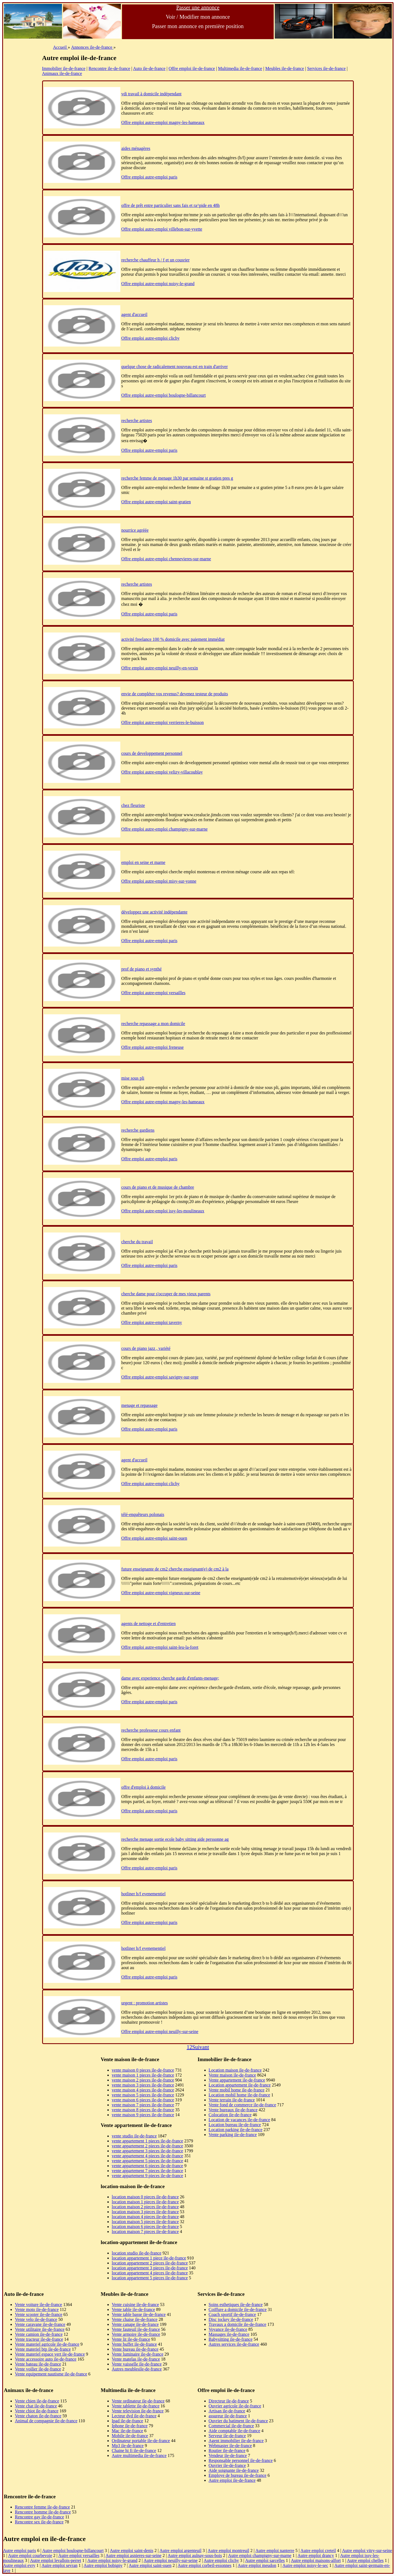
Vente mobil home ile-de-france (237, 2090)
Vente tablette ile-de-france (135, 2406)
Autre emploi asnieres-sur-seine (133, 2555)
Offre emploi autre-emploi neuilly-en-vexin (159, 668)
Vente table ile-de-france (133, 2309)
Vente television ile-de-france (138, 2411)
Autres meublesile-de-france (137, 2369)
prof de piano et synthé (141, 969)
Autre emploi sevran (60, 2565)
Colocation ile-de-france (230, 2114)
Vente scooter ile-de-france (38, 2314)
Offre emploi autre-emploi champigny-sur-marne (164, 829)
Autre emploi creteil (318, 2550)
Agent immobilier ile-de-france (236, 2440)
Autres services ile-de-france (234, 2344)
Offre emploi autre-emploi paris (149, 177)
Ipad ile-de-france (127, 2420)
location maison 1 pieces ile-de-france (145, 2201)
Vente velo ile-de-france (36, 2319)
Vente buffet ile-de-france (134, 2344)
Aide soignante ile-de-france (234, 2470)
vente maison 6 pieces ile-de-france (143, 2099)
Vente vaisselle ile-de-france (137, 2364)
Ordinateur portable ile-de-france (141, 2440)
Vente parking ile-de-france (233, 2134)
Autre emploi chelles (365, 2560)
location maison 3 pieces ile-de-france (145, 2211)
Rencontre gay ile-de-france (39, 2517)
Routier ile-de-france (227, 2450)
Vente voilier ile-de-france (38, 2369)
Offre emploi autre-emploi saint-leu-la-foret (160, 1647)
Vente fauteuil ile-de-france (136, 2329)
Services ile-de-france (326, 68)
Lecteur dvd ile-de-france (134, 2415)
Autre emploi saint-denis (131, 2550)
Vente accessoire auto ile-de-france (45, 2359)
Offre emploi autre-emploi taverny (151, 1322)
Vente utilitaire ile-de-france (39, 2329)
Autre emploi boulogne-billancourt (73, 2550)
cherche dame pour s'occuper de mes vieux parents (166, 1293)
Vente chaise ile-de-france (134, 2319)
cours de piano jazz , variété (146, 1348)
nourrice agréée (135, 530)
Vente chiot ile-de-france (36, 2411)
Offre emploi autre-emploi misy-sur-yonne (159, 881)
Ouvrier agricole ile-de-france (235, 2406)
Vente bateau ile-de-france (38, 2364)
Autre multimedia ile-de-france (139, 2455)
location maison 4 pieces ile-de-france (145, 2216)
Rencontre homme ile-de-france (43, 2512)
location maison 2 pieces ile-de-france (145, 2206)
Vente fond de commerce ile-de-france (242, 2104)
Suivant (200, 2047)
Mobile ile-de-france (130, 2435)
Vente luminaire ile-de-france (137, 2354)
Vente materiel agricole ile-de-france (47, 2344)
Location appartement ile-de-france (240, 2085)
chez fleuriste (133, 805)
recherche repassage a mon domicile (153, 1023)
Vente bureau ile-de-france (135, 2349)
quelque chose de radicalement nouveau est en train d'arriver (174, 366)
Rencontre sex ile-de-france (39, 2522)
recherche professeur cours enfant (151, 1730)
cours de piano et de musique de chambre (157, 1187)
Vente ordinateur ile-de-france (138, 2401)
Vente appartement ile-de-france (237, 2080)
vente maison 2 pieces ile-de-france (143, 2080)
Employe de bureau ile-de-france (238, 2475)
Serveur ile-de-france (227, 2435)
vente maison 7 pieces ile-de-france (143, 2104)
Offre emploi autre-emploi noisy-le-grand (158, 283)
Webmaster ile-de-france (230, 2445)
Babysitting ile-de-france (231, 2339)
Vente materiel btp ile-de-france (43, 2349)
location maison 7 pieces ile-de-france (145, 2231)
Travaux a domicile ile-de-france (238, 2324)
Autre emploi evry (19, 2565)
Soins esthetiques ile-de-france (236, 2304)
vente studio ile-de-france (134, 2136)
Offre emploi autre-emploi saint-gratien (156, 501)
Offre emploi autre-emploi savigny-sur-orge (160, 1377)
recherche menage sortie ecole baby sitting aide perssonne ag (175, 1839)
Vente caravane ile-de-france (40, 2324)
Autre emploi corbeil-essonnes (205, 2565)
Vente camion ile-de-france (39, 2334)
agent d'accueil (134, 314)
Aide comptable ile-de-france (234, 2430)
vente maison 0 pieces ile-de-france (143, 2070)
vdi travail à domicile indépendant (151, 93)
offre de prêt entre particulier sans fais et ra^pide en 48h (170, 205)
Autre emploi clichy (221, 2560)
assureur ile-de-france (228, 2415)
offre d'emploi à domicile (143, 1787)
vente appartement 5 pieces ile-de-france (147, 2160)
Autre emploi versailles (78, 2555)
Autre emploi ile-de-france (232, 2480)
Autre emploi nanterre (274, 2550)
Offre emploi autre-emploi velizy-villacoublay (162, 772)
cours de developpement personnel (152, 753)
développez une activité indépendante (154, 912)
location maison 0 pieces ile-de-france (145, 2196)
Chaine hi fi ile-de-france (134, 2450)
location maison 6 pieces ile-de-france (145, 2226)
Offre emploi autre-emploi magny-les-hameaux (163, 122)
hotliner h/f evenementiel (143, 1893)
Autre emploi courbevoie (30, 2555)
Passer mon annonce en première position (198, 26)
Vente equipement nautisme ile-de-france (51, 2374)
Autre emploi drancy (316, 2555)
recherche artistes (136, 420)
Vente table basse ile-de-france (139, 2314)
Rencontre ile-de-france (109, 68)
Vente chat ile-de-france (36, 2406)
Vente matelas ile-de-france (136, 2359)
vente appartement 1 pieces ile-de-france (147, 2141)
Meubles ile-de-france (284, 68)
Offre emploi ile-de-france (192, 68)
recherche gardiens (137, 1130)
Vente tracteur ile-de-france (39, 2339)
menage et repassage (139, 1405)
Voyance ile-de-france (228, 2329)
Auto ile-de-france (149, 68)
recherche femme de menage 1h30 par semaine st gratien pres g (177, 478)
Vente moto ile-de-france (37, 2309)
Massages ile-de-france (229, 2334)
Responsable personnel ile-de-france (241, 2460)
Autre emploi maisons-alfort (316, 2560)
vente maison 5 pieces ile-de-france (143, 2095)
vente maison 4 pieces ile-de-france (143, 2090)
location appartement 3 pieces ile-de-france (150, 2268)
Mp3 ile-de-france (128, 2445)
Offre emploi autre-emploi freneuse (152, 1047)
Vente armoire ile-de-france (136, 2334)
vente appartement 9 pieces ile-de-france (147, 2175)
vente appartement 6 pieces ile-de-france (147, 2165)
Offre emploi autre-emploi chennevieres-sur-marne (166, 558)
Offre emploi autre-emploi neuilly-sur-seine (160, 2031)
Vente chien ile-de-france (37, 2401)
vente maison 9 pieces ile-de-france (143, 2114)
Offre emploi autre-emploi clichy (150, 338)
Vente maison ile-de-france (232, 2075)
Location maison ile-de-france (235, 2070)
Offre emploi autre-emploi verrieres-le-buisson (162, 722)
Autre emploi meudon (257, 2565)
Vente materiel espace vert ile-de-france (50, 2354)
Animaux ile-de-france (62, 73)
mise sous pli (133, 1078)
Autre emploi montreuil (228, 2550)
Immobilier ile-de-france (64, 68)
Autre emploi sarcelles (265, 2560)
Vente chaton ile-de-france (38, 2415)
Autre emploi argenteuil (180, 2550)
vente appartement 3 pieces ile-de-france (147, 2150)
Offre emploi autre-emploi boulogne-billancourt (163, 395)
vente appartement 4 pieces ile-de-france (147, 2155)
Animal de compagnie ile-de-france (46, 2420)
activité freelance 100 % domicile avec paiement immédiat (173, 639)
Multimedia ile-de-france (240, 68)
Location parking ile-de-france (235, 2129)
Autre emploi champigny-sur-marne (259, 2555)
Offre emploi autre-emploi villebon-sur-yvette (161, 229)
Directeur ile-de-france (229, 2401)
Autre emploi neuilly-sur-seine (170, 2560)
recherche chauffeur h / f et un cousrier (155, 260)
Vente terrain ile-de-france (232, 2099)
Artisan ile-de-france (227, 2411)
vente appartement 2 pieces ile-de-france (147, 2145)
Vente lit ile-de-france (131, 2339)
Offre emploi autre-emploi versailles (153, 992)
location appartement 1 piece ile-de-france (149, 2258)
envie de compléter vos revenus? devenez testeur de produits (174, 693)
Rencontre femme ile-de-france (42, 2507)
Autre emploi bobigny (103, 2565)
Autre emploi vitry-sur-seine (367, 2550)
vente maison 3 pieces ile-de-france (143, 2085)
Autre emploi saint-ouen (150, 2565)
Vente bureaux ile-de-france (233, 2109)
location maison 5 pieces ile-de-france (145, 2221)
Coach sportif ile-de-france (232, 2314)
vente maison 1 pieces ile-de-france (143, 2075)
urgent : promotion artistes (144, 2003)
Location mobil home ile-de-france (239, 2095)
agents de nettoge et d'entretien (148, 1623)
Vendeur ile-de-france (228, 2455)
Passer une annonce (197, 7)
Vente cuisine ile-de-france (135, 2304)
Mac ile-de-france (127, 2430)
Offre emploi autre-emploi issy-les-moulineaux (162, 1211)
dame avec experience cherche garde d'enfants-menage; (170, 1678)
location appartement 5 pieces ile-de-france (150, 2277)
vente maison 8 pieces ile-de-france (143, 2109)
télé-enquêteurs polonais (142, 1514)
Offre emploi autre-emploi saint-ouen (154, 1538)
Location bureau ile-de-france (235, 2124)
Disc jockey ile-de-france (231, 2319)
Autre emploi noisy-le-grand (112, 2560)
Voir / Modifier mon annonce (198, 17)
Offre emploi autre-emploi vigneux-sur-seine (160, 1592)
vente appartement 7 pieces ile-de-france (147, 2170)
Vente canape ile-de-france (135, 2324)
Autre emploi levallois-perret (55, 2560)
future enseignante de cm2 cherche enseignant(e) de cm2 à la (175, 1569)
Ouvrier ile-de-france (227, 2465)
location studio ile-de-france (136, 2253)
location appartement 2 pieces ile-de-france (150, 2263)
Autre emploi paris (19, 2550)
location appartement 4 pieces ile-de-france (150, 2272)
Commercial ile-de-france (231, 2425)
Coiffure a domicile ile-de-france (238, 2309)
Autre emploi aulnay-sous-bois (195, 2555)
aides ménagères (135, 148)
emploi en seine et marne (143, 862)
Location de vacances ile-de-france (239, 2119)
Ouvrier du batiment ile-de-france (238, 2420)
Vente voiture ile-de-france (38, 2304)
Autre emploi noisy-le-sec (305, 2565)
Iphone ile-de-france (130, 2425)
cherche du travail (137, 1241)
